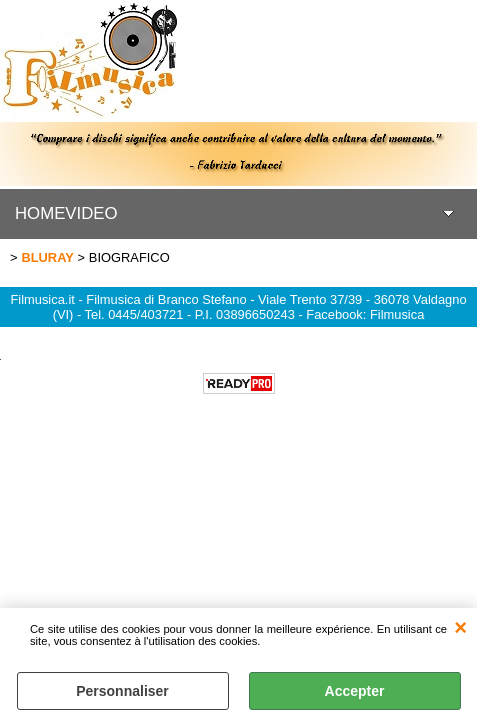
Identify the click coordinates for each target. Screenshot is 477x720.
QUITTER (460, 628)
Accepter (355, 691)
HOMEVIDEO (66, 213)
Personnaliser (122, 691)
